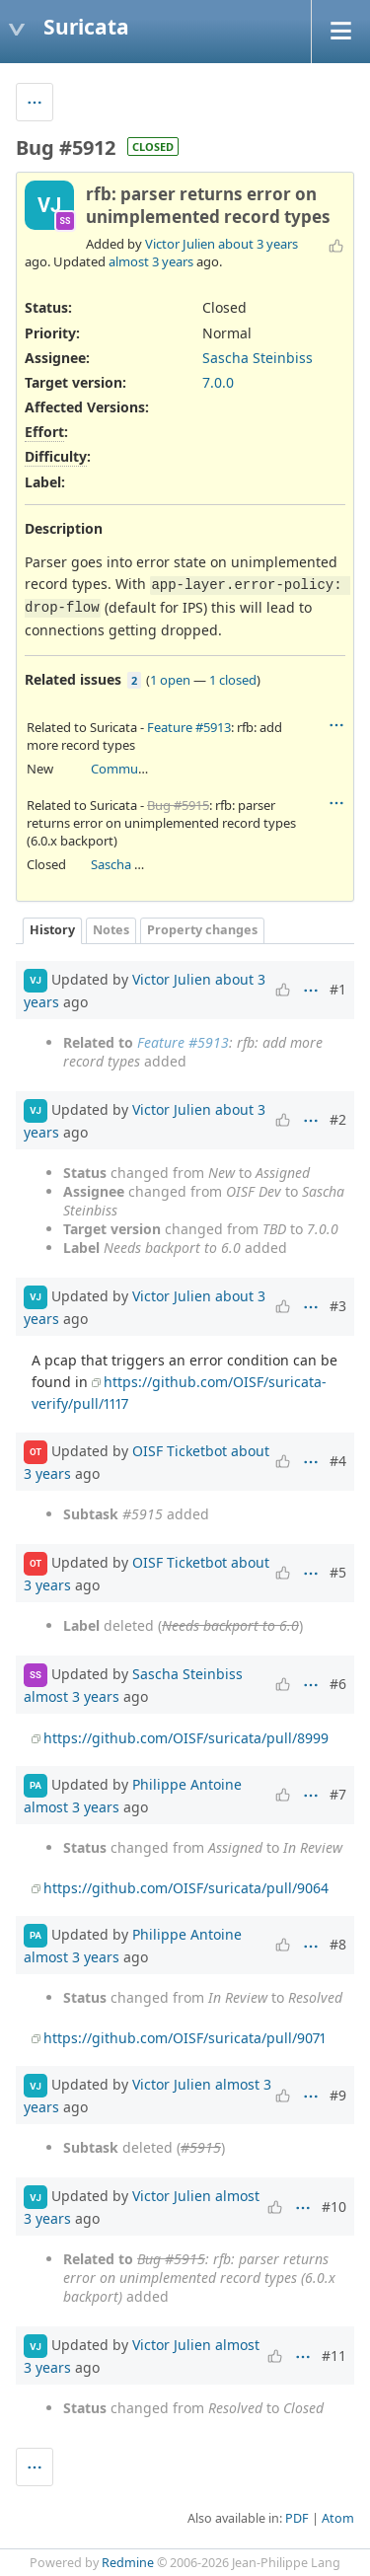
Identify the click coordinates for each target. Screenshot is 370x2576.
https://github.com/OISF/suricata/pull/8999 (186, 1738)
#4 (338, 1460)
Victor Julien (180, 244)
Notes (111, 929)
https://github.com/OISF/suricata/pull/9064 (186, 1887)
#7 (338, 1794)
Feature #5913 (189, 727)
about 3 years (258, 244)
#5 (338, 1572)
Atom (338, 2518)
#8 (338, 1944)
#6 (338, 1683)
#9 (338, 2095)
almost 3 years (151, 261)
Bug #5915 (178, 805)
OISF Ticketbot (179, 1449)
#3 (338, 1305)
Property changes (202, 929)
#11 (334, 2355)
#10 (334, 2206)
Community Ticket (144, 768)
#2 (338, 1119)
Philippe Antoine (187, 1784)
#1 (338, 989)
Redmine (128, 2562)
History (52, 929)
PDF (297, 2518)
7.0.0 (218, 382)
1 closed (233, 680)
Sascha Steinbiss (257, 357)
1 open (170, 680)
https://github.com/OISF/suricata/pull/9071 (184, 2037)
